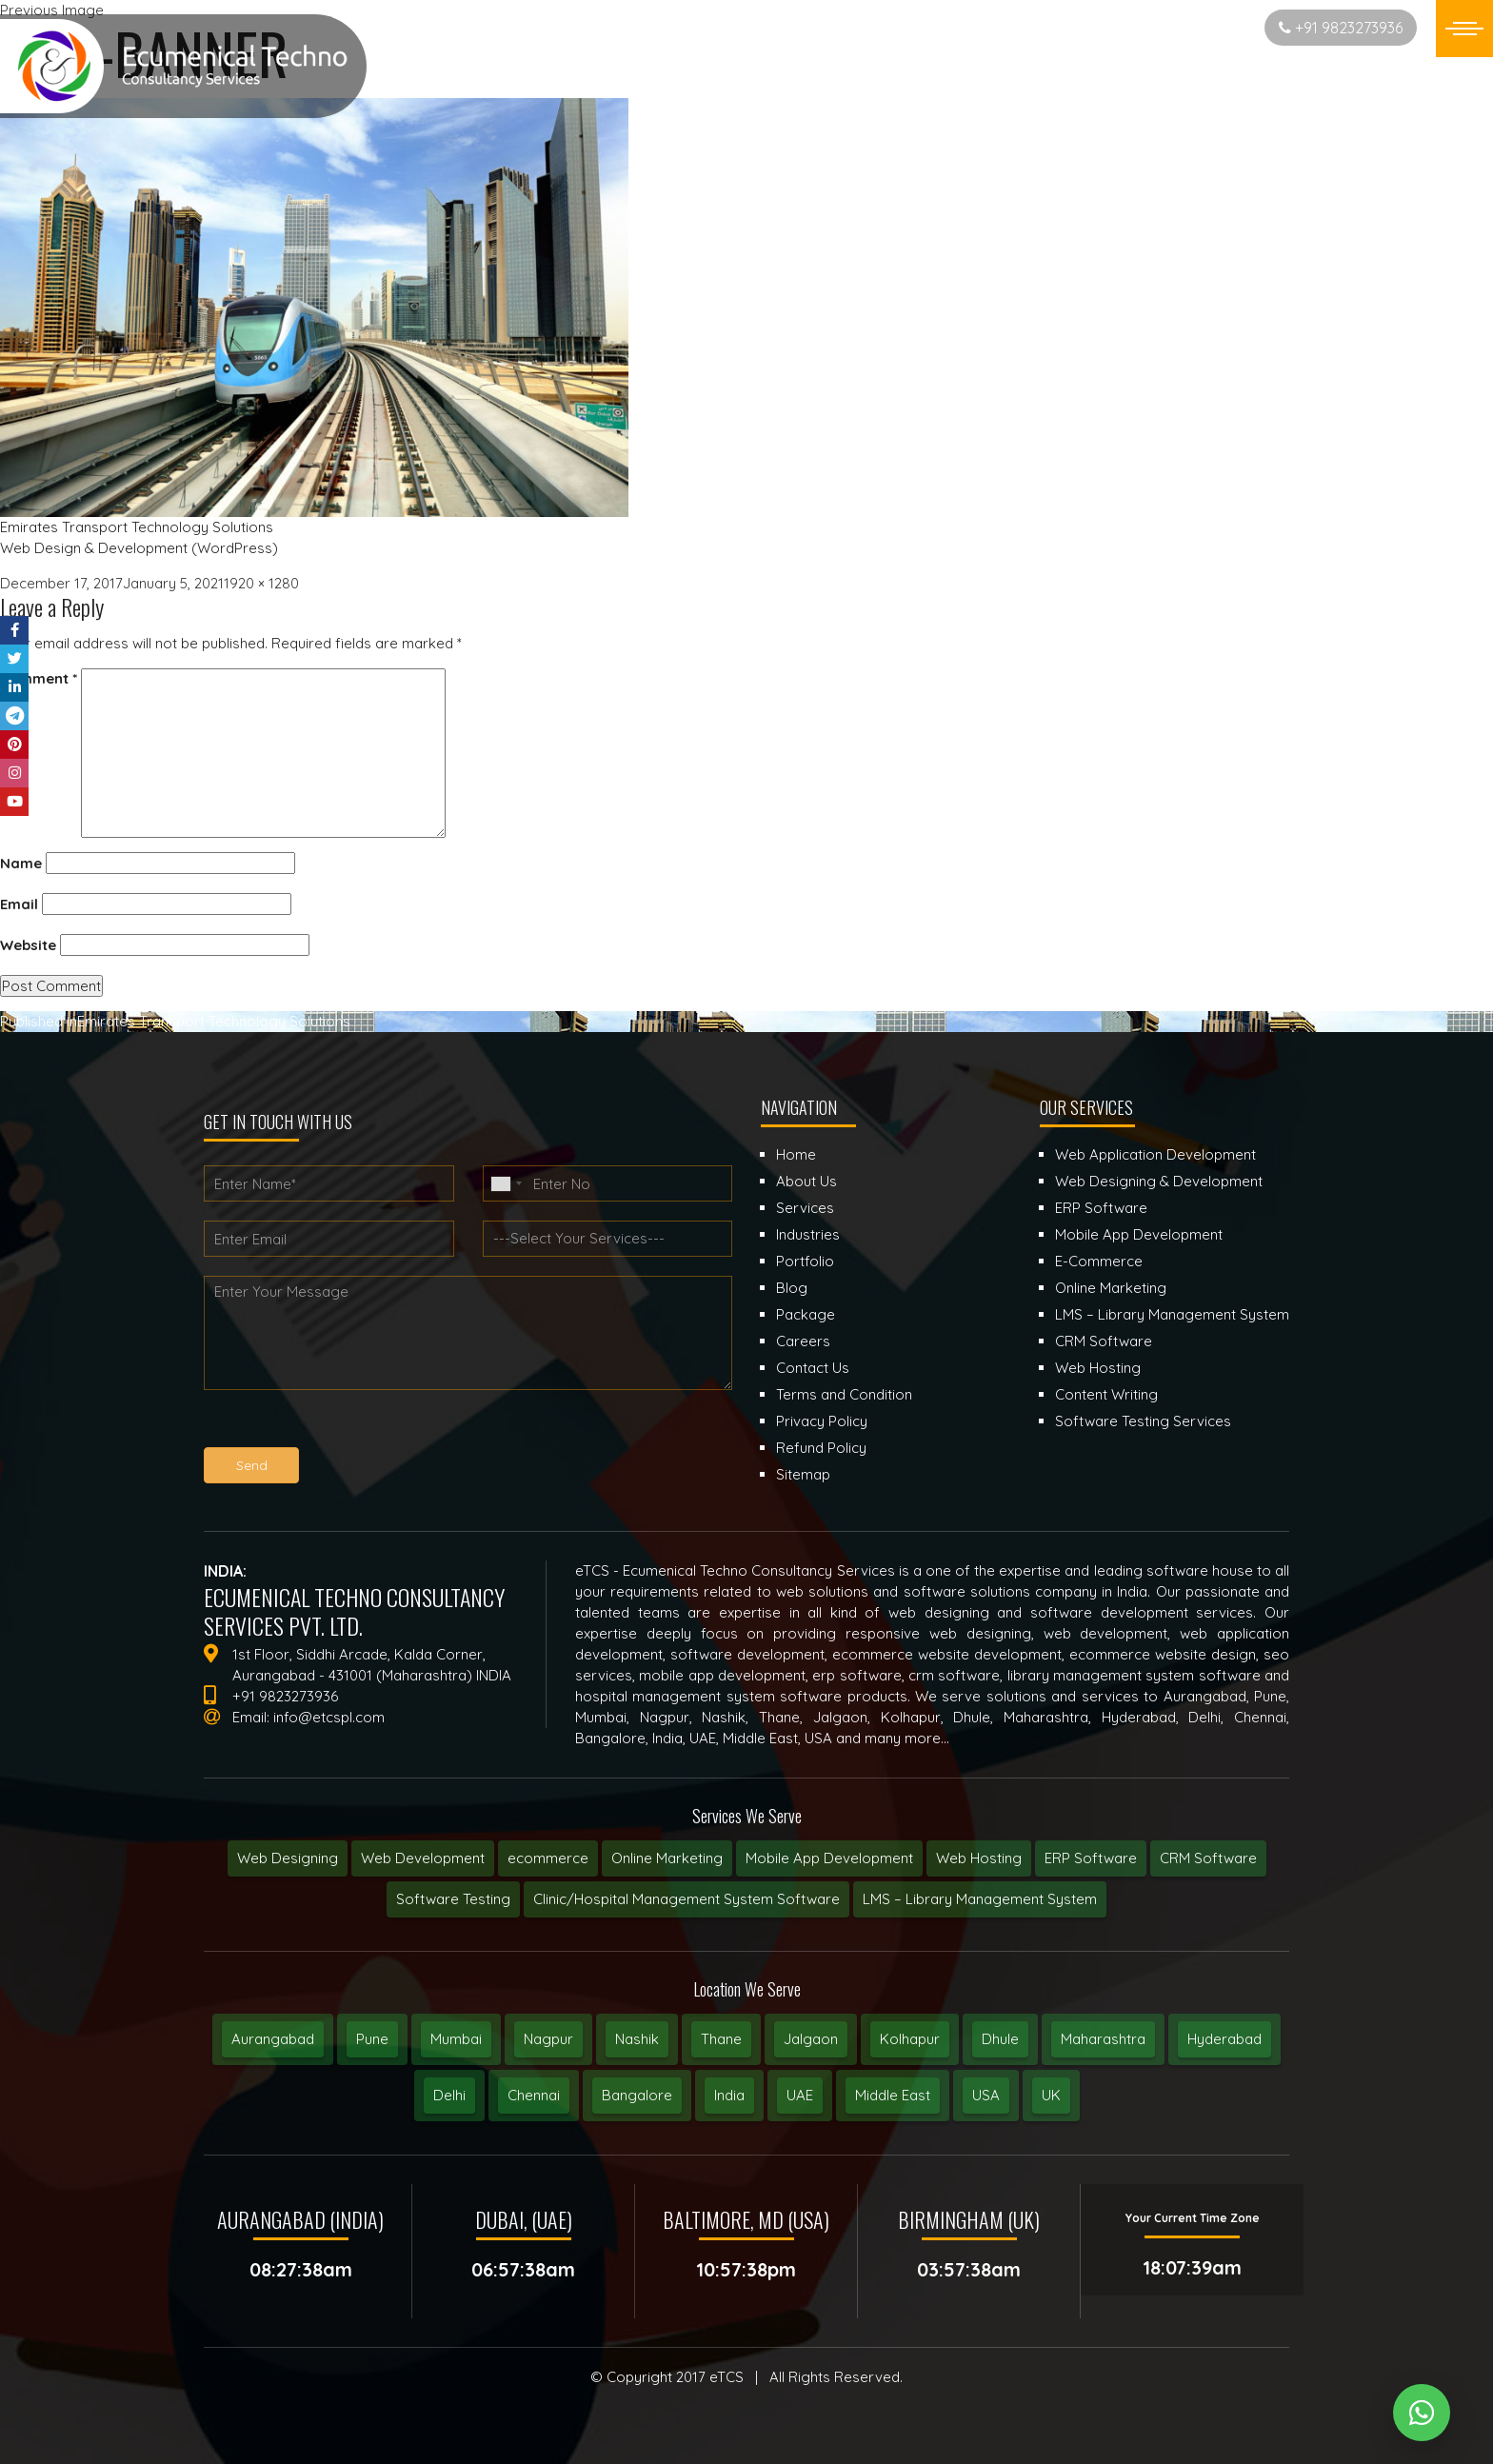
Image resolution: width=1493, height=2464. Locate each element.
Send (252, 1465)
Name (21, 863)
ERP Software (1091, 1858)
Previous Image (52, 10)
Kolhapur (910, 2039)
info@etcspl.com (329, 1717)
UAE (799, 2095)
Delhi (449, 2095)
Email (19, 904)
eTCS (726, 2377)
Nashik (637, 2039)
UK (1051, 2095)
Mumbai (456, 2039)
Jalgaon (811, 2039)
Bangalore (637, 2095)
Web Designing (287, 1858)
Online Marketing (667, 1858)
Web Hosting (979, 1858)
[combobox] (506, 1183)
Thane (721, 2039)
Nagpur (548, 2039)
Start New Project (1175, 27)
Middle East (892, 2095)
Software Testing (453, 1899)
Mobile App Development (829, 1858)
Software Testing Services (1143, 1421)
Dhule (1000, 2039)
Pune (372, 2039)
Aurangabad (272, 2039)
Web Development (423, 1858)
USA (986, 2095)
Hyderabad (1224, 2039)
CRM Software (1208, 1858)
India (729, 2095)
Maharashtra (1103, 2039)
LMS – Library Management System (980, 1899)
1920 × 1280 (261, 583)
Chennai (534, 2095)
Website (28, 945)
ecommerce (548, 1858)
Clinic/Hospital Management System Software (686, 1899)
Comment (38, 678)
